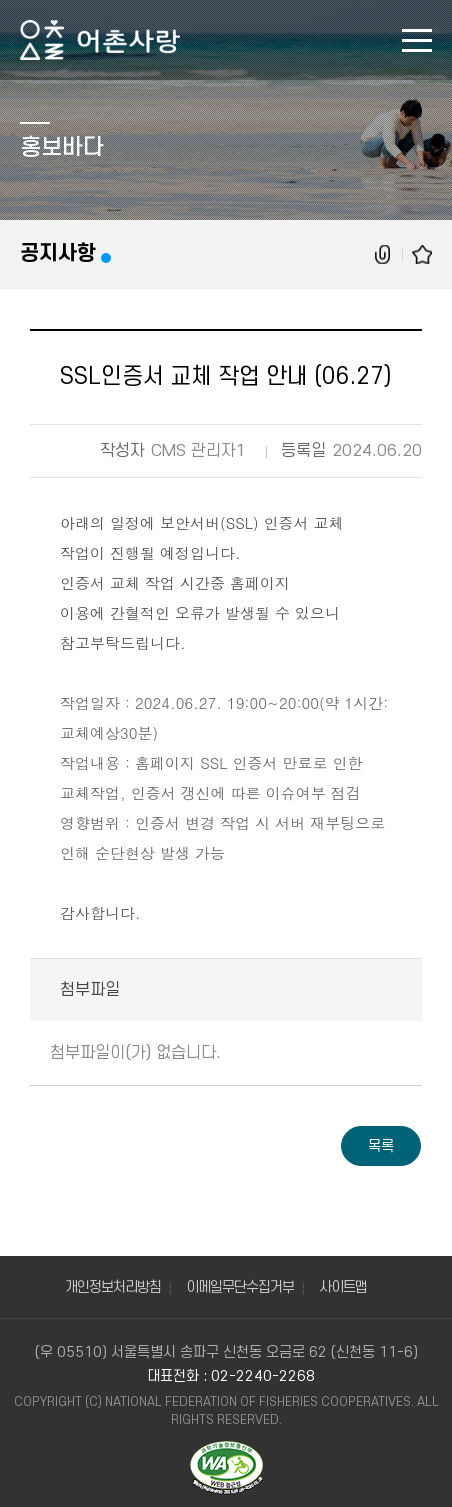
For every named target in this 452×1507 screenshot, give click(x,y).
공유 (385, 254)
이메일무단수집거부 (240, 1287)
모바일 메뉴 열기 (417, 40)
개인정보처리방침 (113, 1287)
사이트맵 (343, 1287)
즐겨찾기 (422, 254)
